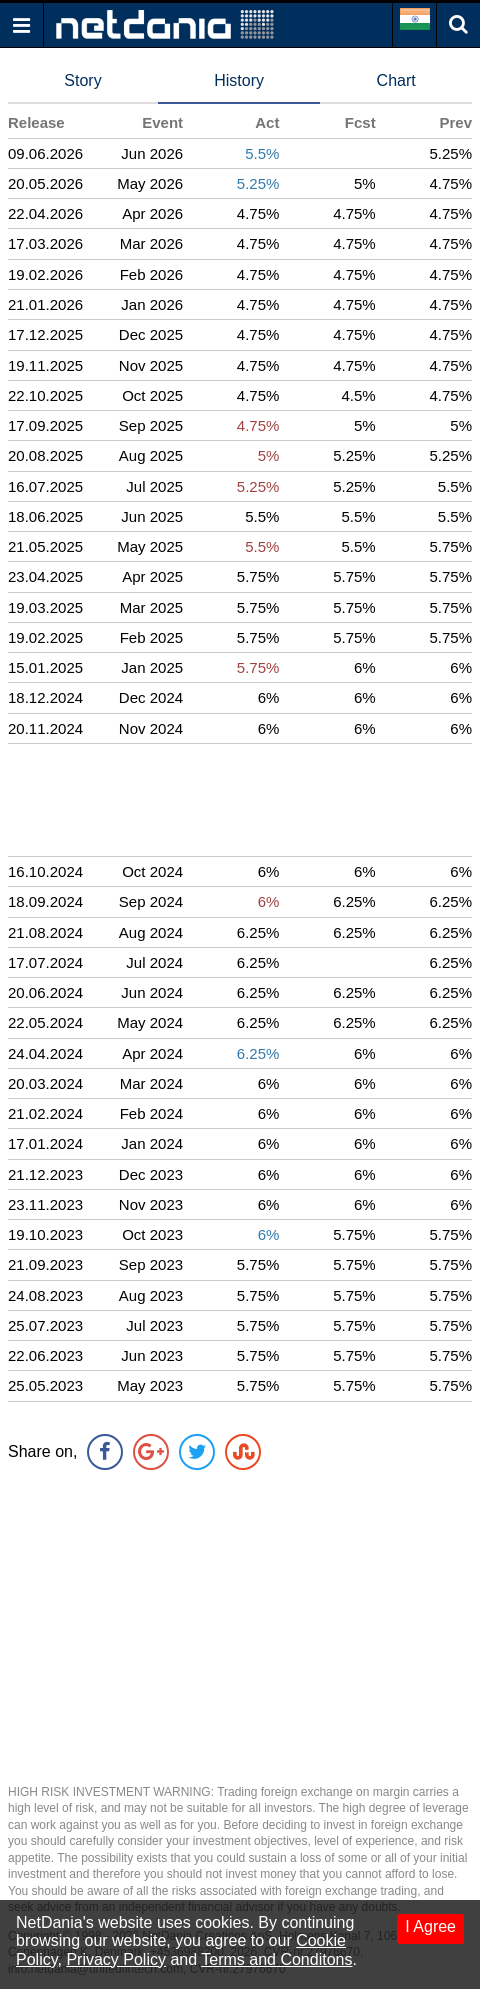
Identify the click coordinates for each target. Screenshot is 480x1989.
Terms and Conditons (276, 1959)
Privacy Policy (116, 1959)
